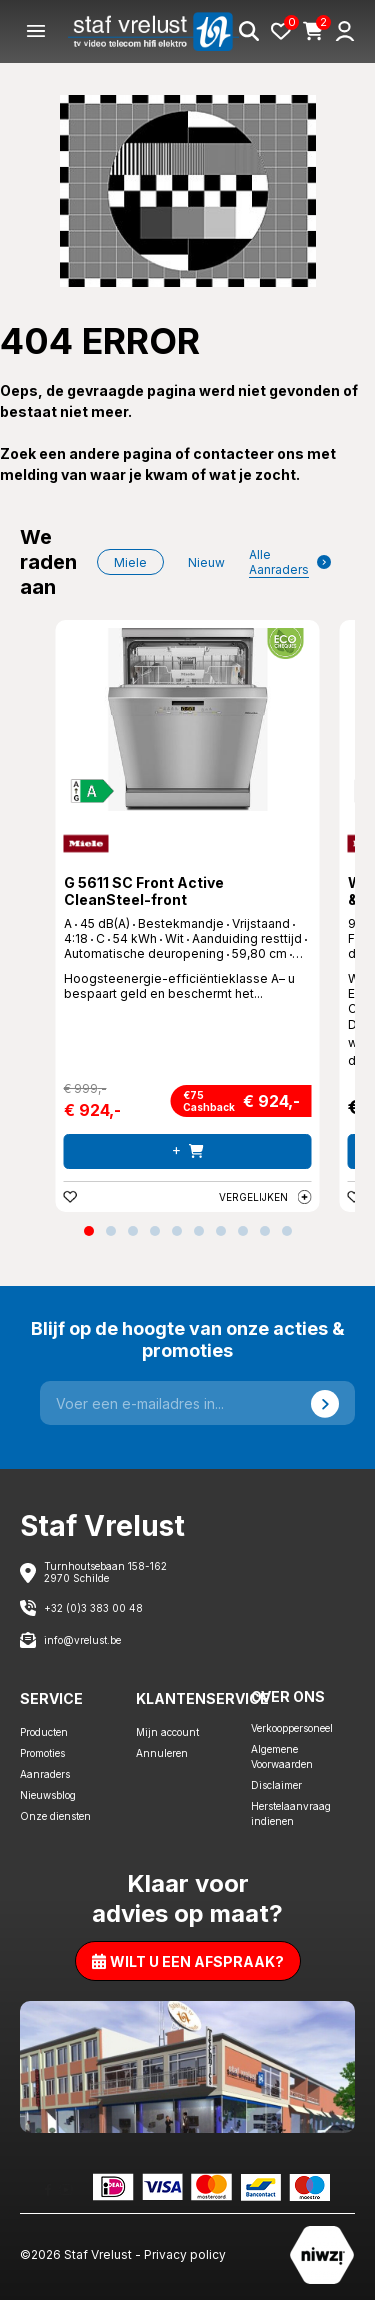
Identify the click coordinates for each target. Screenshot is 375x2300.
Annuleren (162, 1753)
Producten (44, 1732)
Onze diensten (55, 1816)
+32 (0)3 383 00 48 (93, 1608)
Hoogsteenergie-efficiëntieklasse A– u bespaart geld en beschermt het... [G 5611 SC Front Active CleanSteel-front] (179, 986)
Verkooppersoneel (292, 1728)
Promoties (42, 1753)
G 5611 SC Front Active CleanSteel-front (144, 891)
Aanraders (45, 1774)
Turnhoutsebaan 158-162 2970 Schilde (105, 1572)
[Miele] (86, 843)
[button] (89, 1231)
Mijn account (167, 1732)
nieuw (206, 562)
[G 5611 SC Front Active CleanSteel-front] (188, 719)
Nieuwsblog (48, 1795)
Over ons (288, 1696)
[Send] (325, 1403)
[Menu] (36, 31)
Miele (130, 562)
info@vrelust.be (82, 1640)
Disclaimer (276, 1785)
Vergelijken (265, 1197)
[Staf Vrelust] (153, 30)
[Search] (249, 31)
